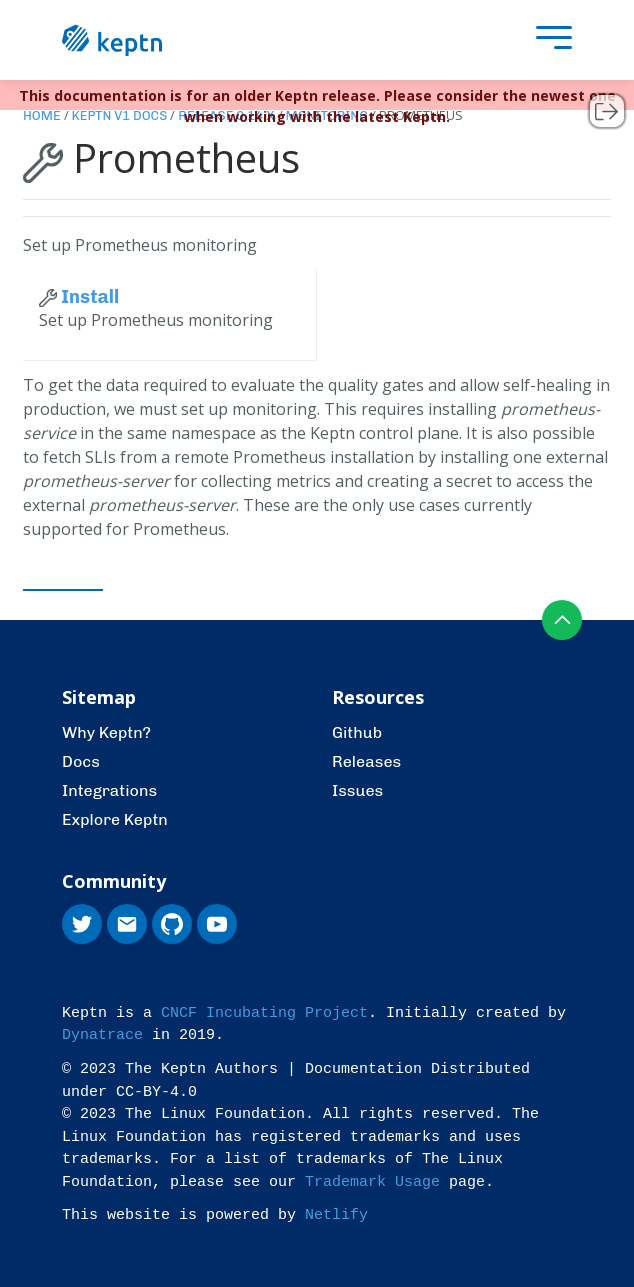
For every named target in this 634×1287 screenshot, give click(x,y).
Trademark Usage (372, 1182)
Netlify (336, 1215)
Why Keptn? (106, 732)
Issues (357, 790)
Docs (81, 761)
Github (357, 732)
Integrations (109, 790)
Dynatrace (102, 1035)
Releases (366, 761)
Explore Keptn (115, 819)
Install (79, 297)
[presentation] (549, 40)
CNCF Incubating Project (264, 1013)
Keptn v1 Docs (120, 115)
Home (42, 115)
